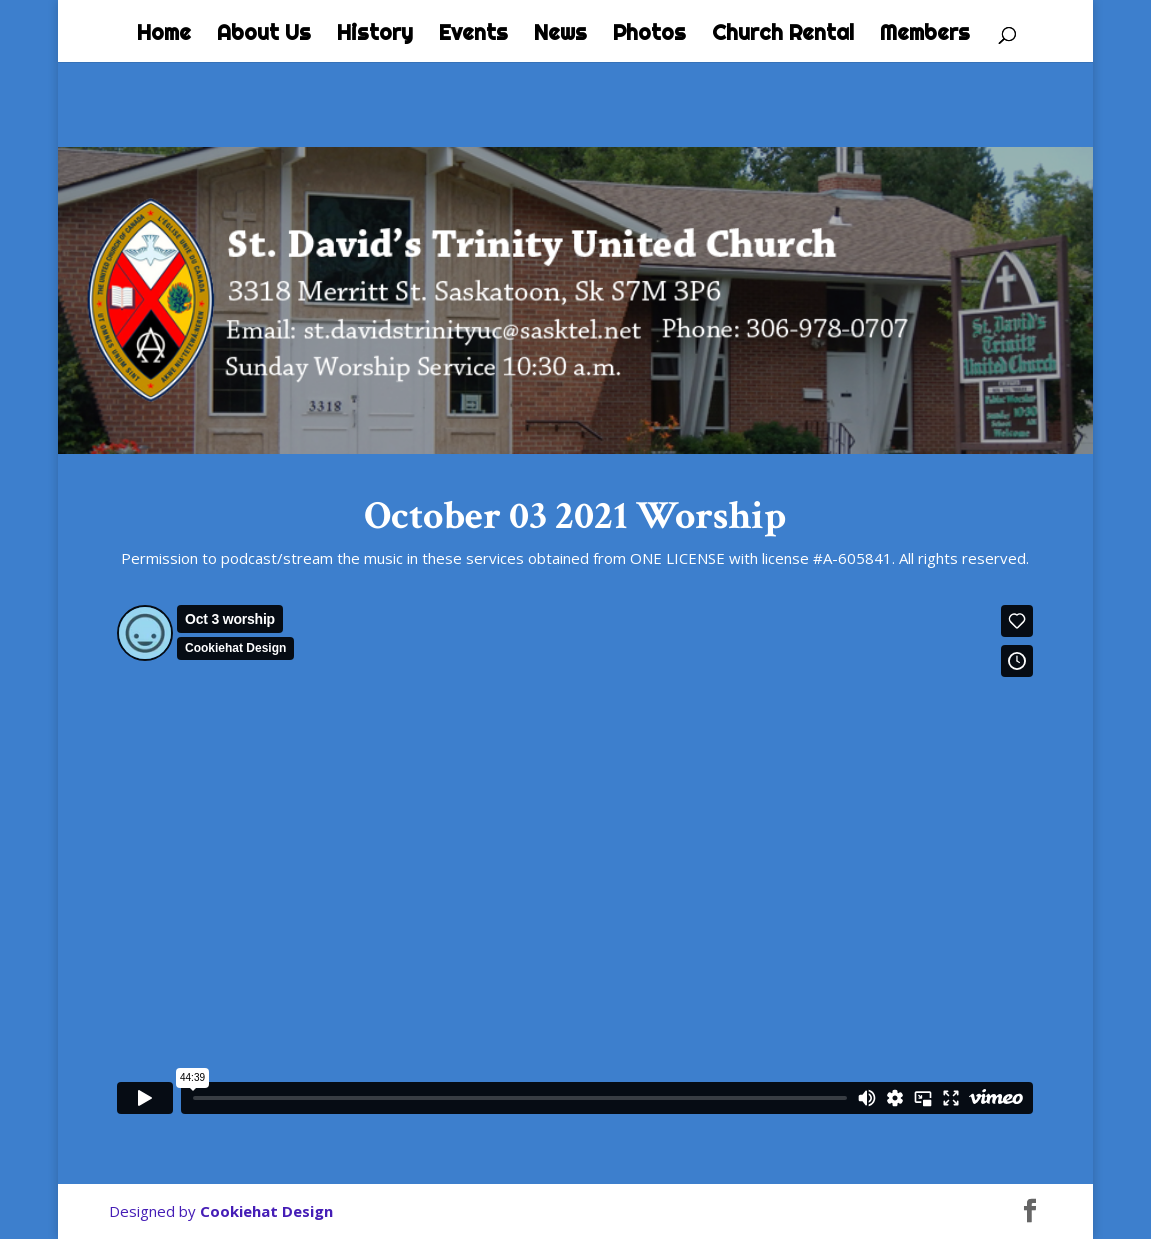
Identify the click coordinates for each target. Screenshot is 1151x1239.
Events (473, 35)
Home (164, 35)
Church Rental (783, 35)
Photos (649, 35)
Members (925, 35)
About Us (264, 35)
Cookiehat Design (266, 1211)
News (560, 35)
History (375, 35)
